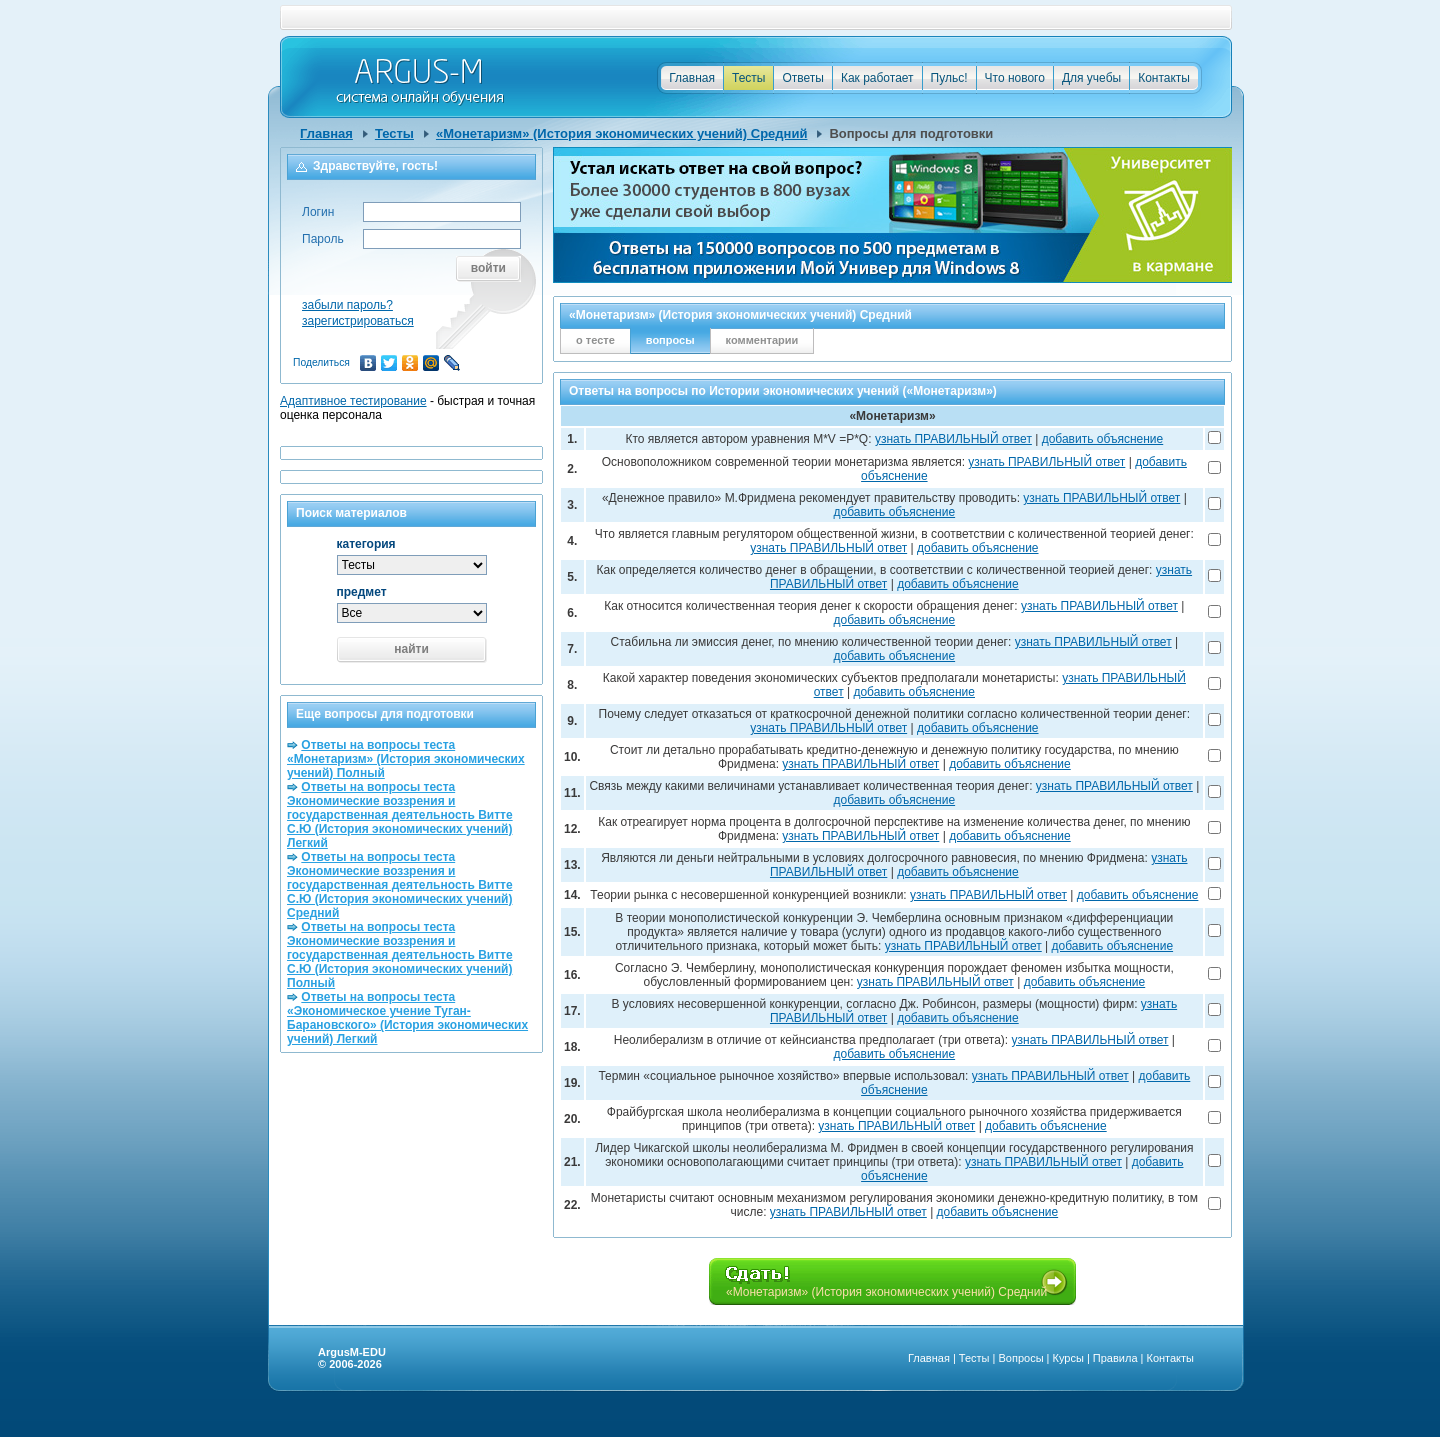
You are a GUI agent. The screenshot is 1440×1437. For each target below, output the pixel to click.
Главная (692, 78)
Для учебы (1091, 78)
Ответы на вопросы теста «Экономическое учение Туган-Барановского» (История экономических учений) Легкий (407, 1018)
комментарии (762, 340)
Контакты (1164, 78)
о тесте (595, 340)
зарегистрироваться (358, 321)
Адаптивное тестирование (353, 401)
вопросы (670, 340)
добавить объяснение (1103, 439)
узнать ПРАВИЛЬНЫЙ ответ (953, 439)
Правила (1115, 1358)
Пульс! (949, 78)
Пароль (323, 239)
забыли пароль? (347, 305)
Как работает (877, 78)
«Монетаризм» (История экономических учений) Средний (622, 133)
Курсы (1068, 1358)
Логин (318, 212)
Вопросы (1020, 1358)
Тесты (748, 78)
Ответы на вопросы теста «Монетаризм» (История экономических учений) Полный (406, 759)
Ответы (802, 78)
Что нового (1015, 78)
